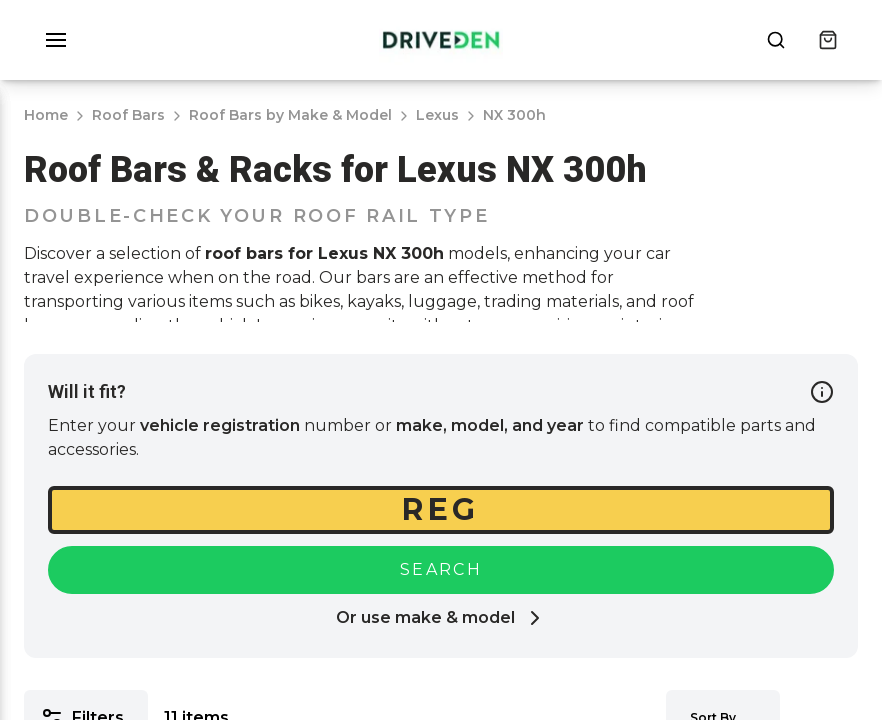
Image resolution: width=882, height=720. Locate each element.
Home (46, 115)
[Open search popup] (776, 40)
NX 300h (514, 115)
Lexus (437, 115)
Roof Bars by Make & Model (290, 115)
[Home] (441, 40)
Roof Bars (128, 115)
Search (441, 569)
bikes (319, 301)
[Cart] (828, 40)
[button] (56, 40)
